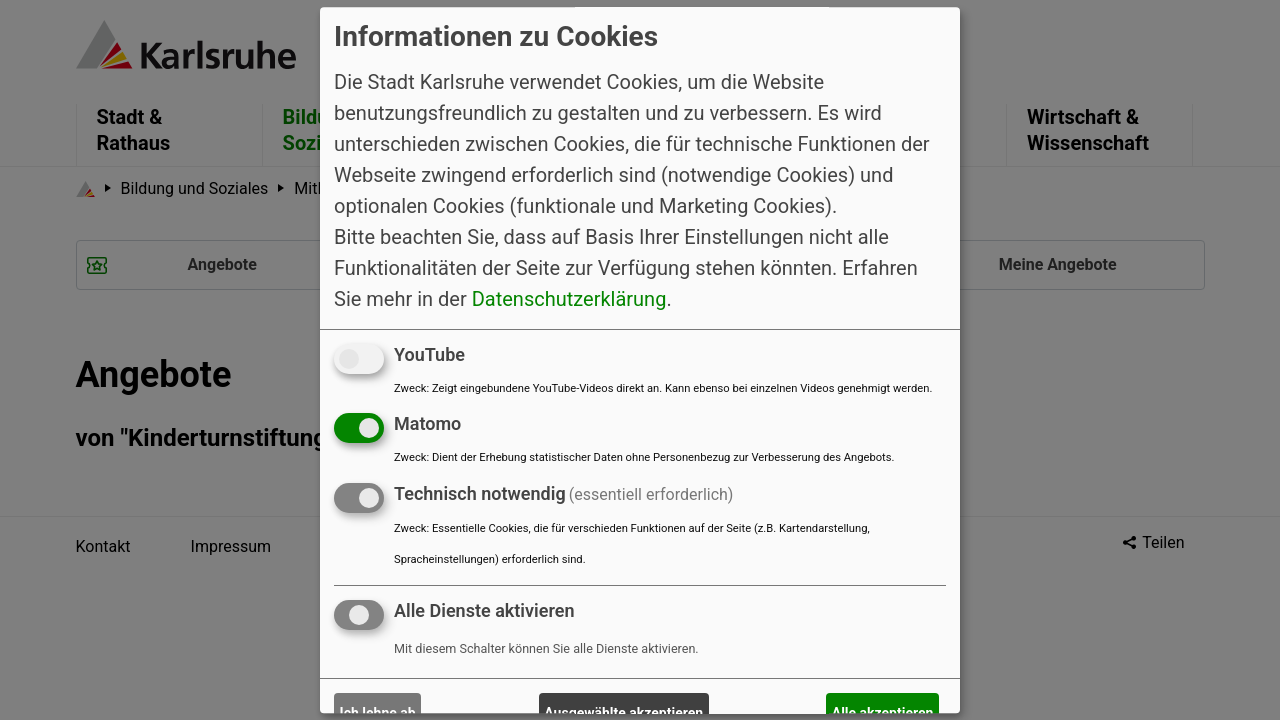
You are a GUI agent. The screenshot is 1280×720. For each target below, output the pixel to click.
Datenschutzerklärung (569, 299)
